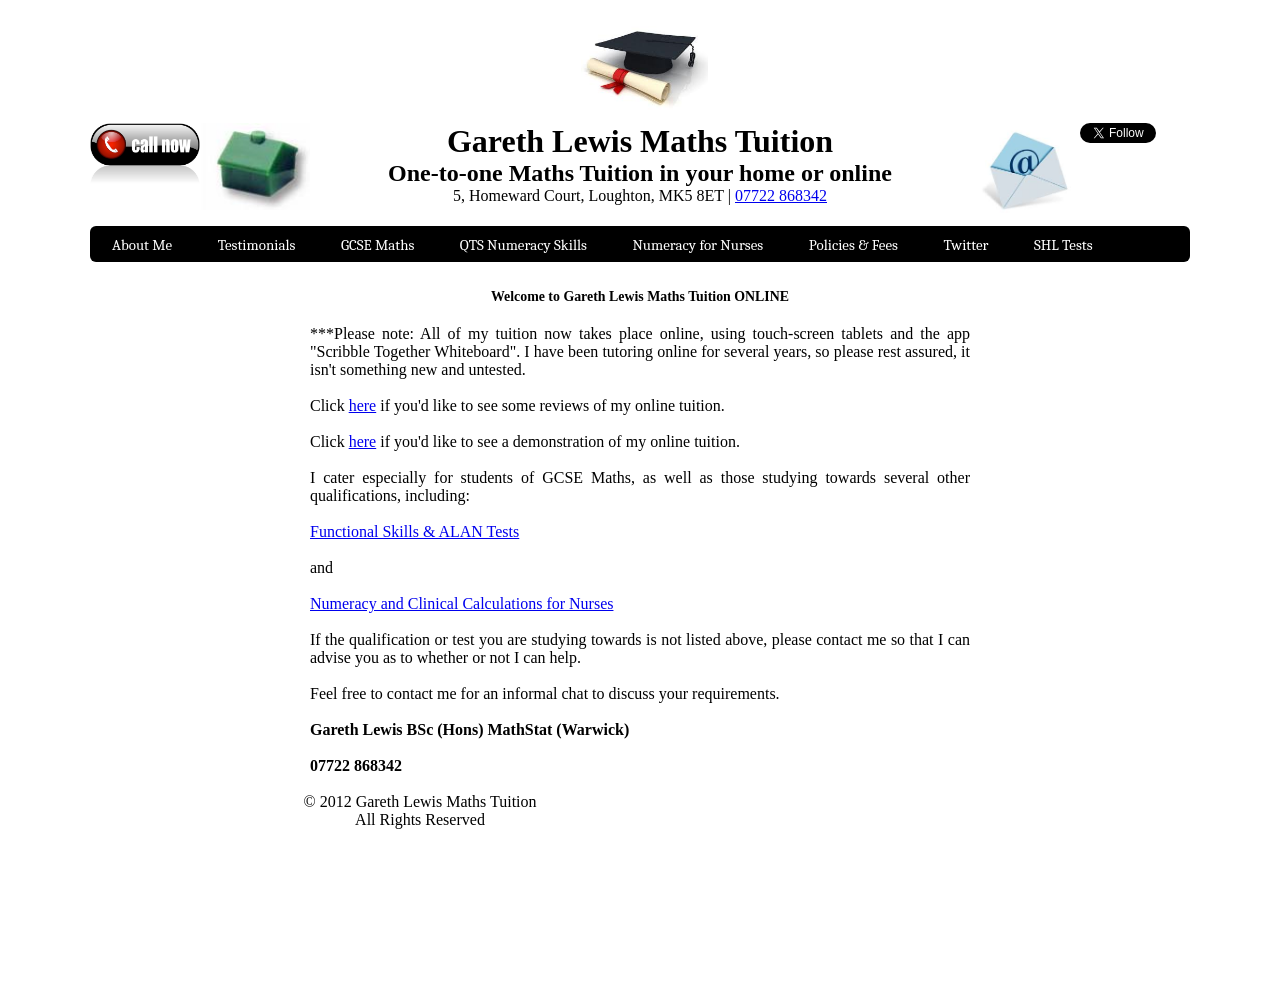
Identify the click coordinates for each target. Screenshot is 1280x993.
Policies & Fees (853, 245)
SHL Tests (1063, 245)
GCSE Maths (377, 245)
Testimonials (257, 245)
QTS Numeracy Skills (523, 245)
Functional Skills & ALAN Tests (414, 531)
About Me (142, 245)
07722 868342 (781, 195)
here (363, 405)
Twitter (965, 245)
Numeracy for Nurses (697, 245)
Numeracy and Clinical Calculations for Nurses (461, 603)
